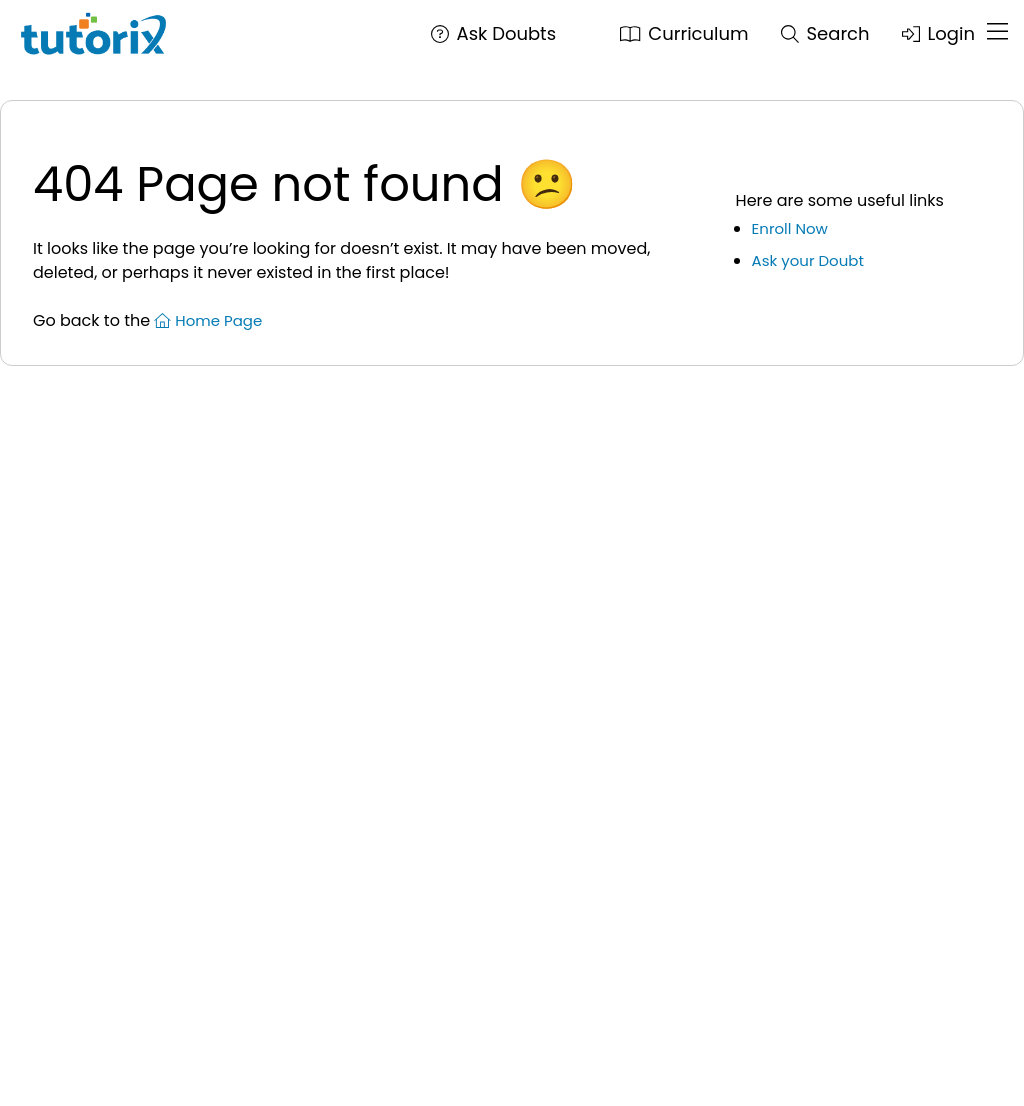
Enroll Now (790, 228)
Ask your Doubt (808, 260)
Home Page (208, 320)
